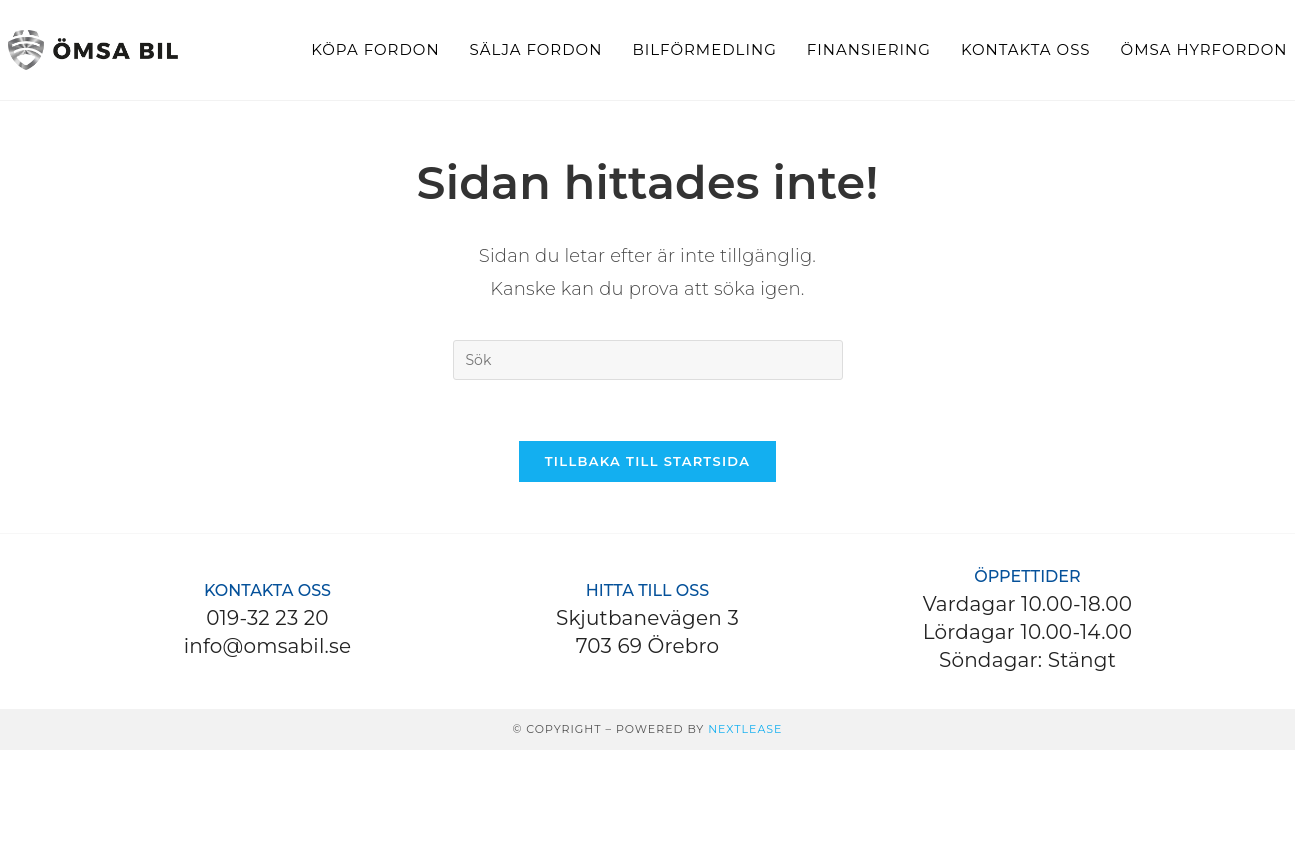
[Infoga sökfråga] (648, 360)
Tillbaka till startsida (648, 461)
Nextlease (745, 729)
